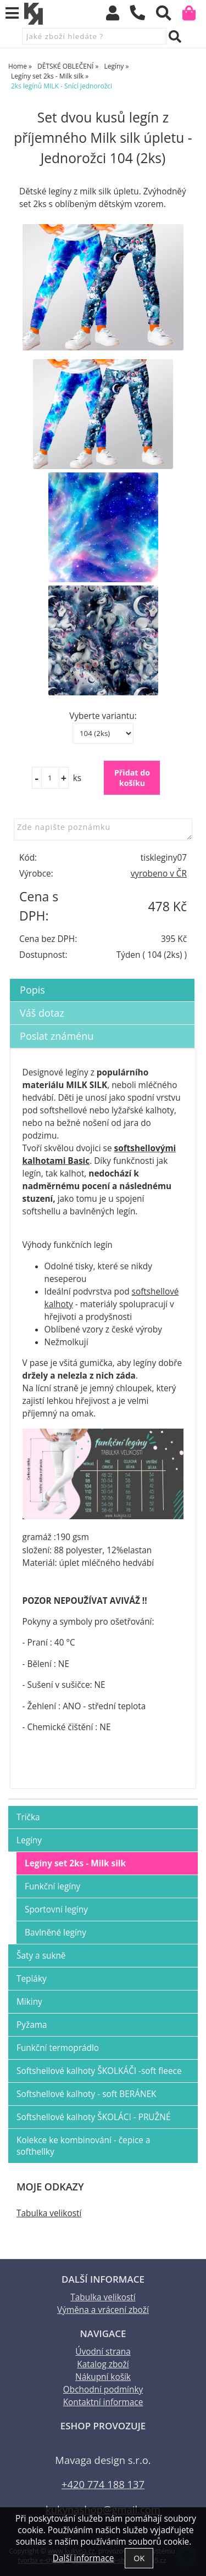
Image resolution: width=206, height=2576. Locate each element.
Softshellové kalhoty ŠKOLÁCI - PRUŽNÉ (93, 2117)
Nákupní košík (103, 2377)
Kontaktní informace (103, 2402)
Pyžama (31, 2025)
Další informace (83, 2558)
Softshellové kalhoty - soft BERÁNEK (86, 2094)
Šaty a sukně (41, 1955)
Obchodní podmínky (103, 2389)
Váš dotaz (42, 1012)
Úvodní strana (102, 2351)
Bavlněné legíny (55, 1932)
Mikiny (29, 2002)
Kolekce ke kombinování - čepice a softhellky (83, 2145)
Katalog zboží (103, 2364)
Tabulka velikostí (48, 2213)
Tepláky (31, 1978)
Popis (32, 989)
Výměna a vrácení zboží (103, 2310)
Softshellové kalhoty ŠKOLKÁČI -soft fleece (99, 2071)
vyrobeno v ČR (159, 873)
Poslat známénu (56, 1035)
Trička (28, 1817)
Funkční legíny (52, 1886)
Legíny (29, 1840)
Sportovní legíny (56, 1909)
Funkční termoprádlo (57, 2048)
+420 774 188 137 (103, 2484)
